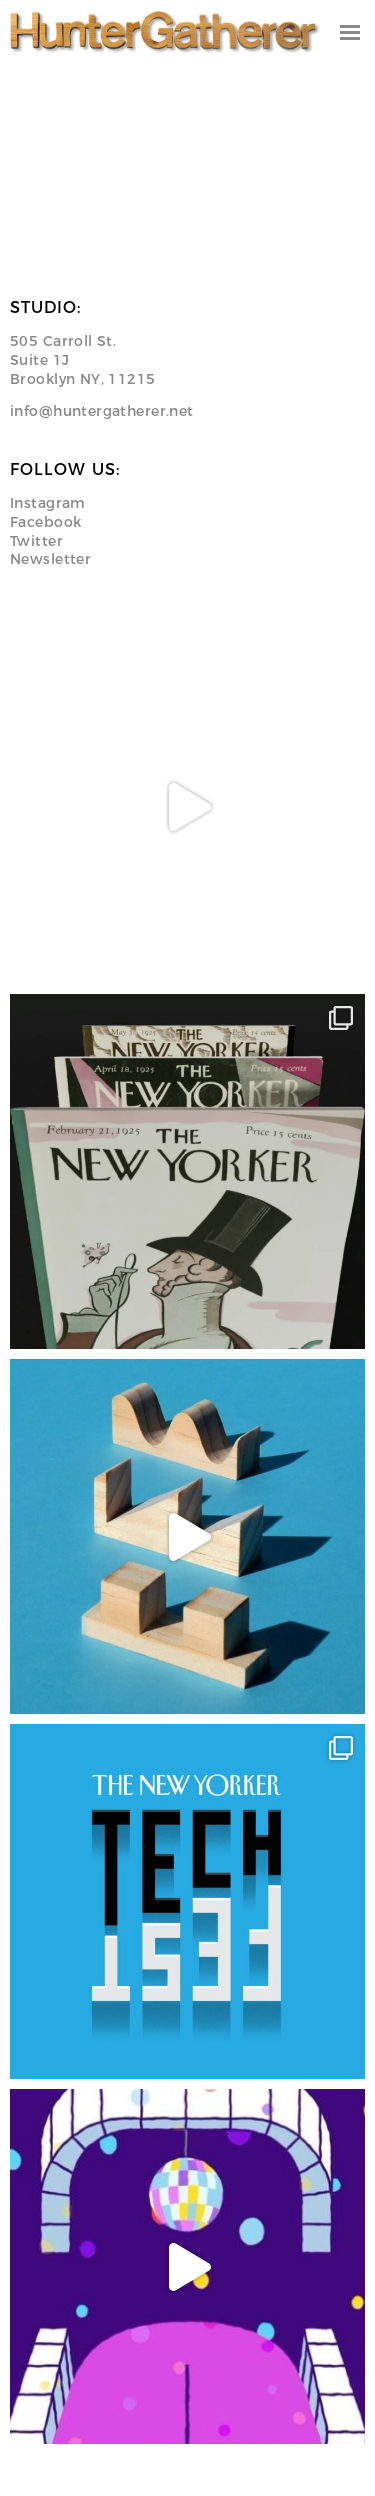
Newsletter (50, 559)
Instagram (48, 503)
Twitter (36, 541)
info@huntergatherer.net (102, 411)
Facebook (45, 522)
